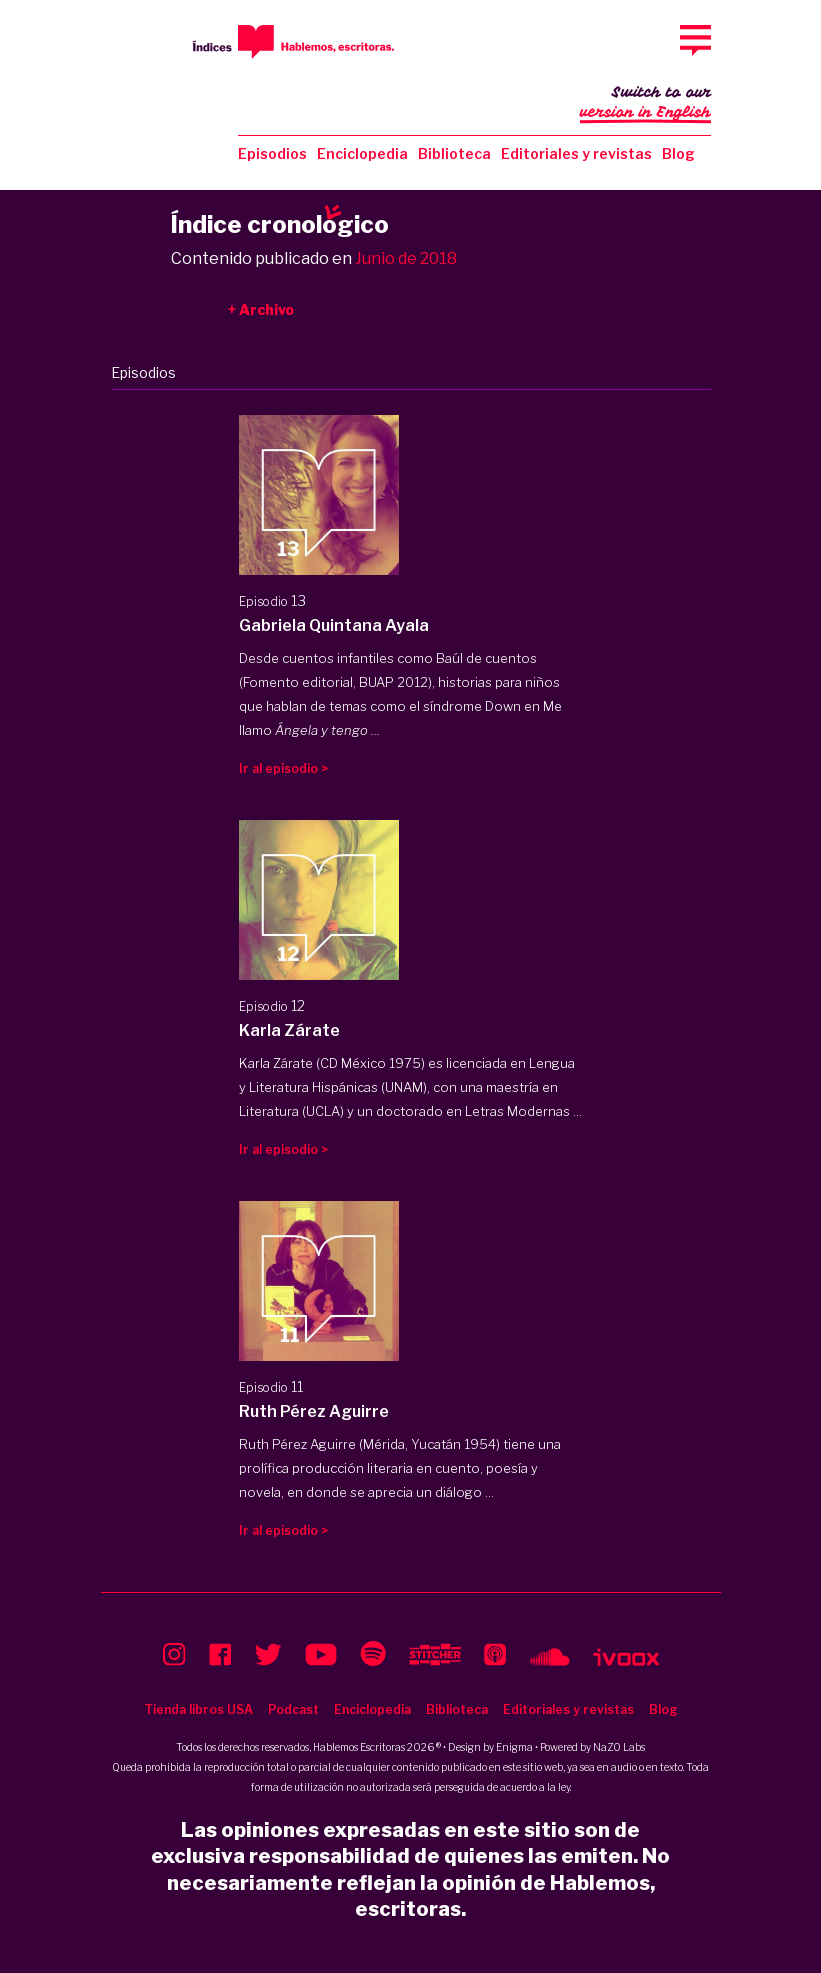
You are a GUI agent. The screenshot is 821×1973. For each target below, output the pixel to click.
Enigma (514, 1747)
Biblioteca (454, 153)
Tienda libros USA (198, 1709)
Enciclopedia (362, 153)
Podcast (293, 1709)
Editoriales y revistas (576, 153)
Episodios (272, 153)
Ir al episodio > (283, 768)
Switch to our (645, 104)
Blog (678, 153)
